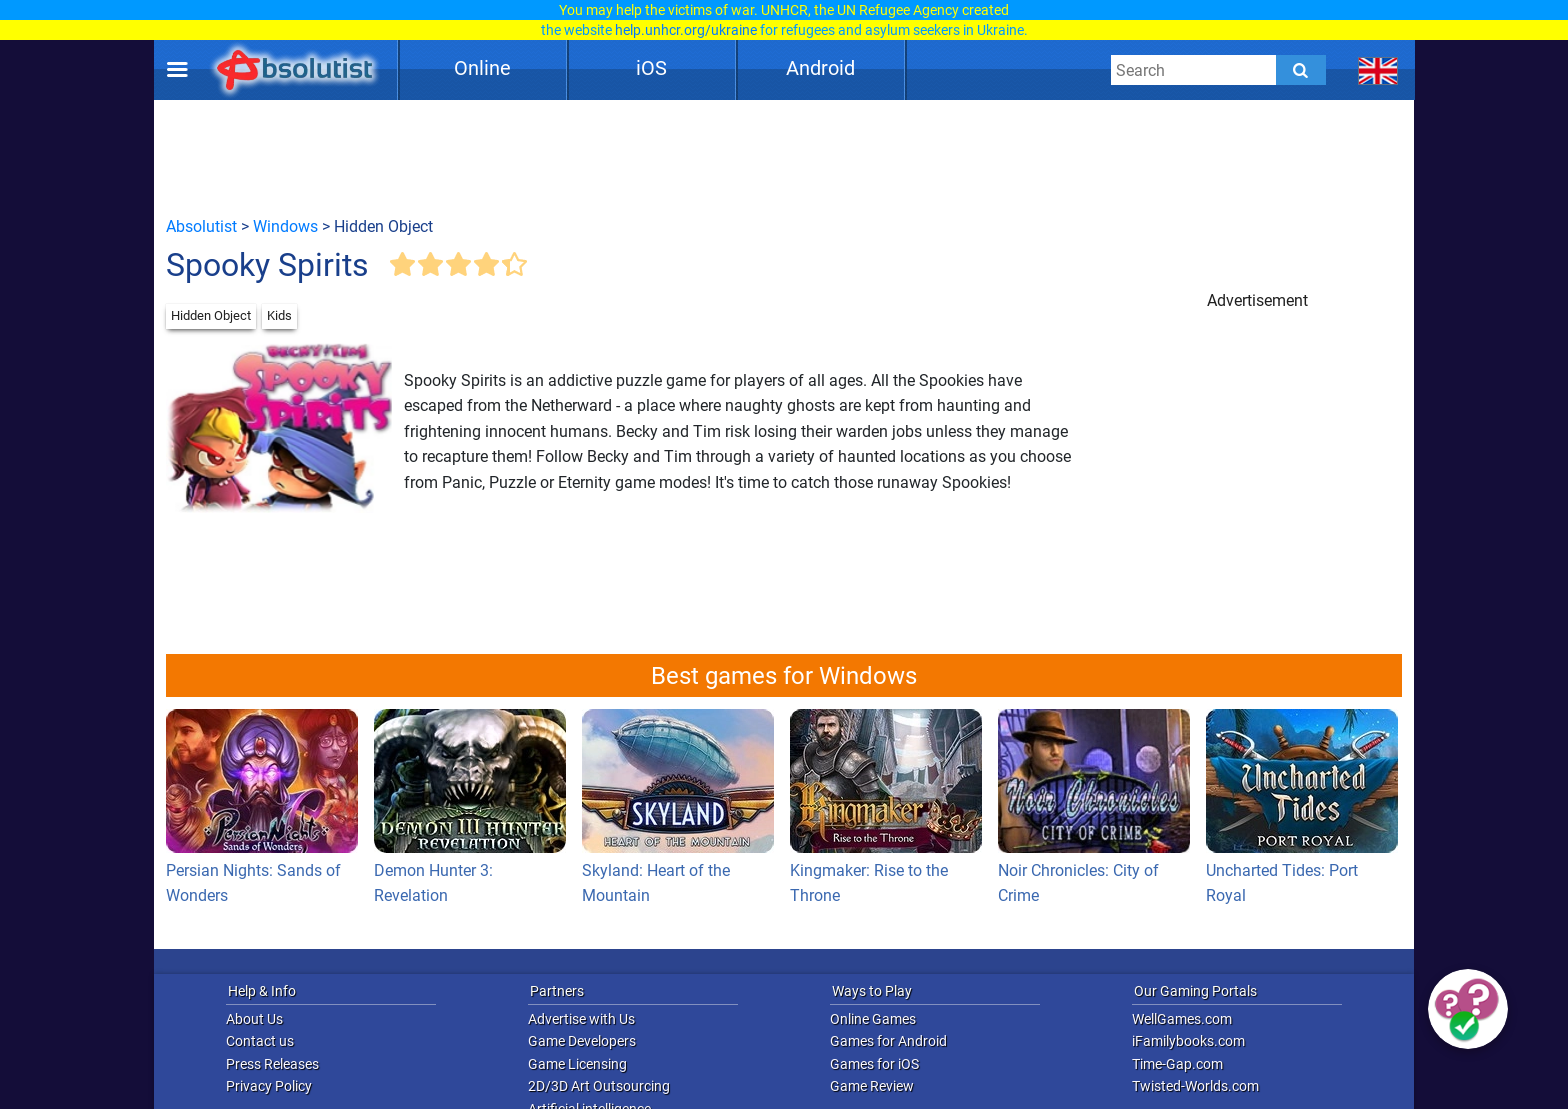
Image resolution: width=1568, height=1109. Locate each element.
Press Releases (272, 1064)
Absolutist (201, 226)
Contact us (260, 1041)
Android (820, 68)
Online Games (873, 1019)
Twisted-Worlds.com (1195, 1086)
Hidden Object (211, 315)
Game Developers (582, 1041)
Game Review (872, 1086)
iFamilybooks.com (1188, 1041)
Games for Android (888, 1041)
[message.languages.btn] (1378, 70)
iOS (651, 68)
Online (482, 68)
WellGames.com (1182, 1019)
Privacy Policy (269, 1086)
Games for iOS (874, 1064)
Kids (279, 315)
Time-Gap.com (1177, 1064)
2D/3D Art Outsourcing (599, 1086)
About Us (254, 1019)
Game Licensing (577, 1064)
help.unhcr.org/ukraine (686, 30)
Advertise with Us (581, 1019)
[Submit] (1301, 70)
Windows (285, 226)
